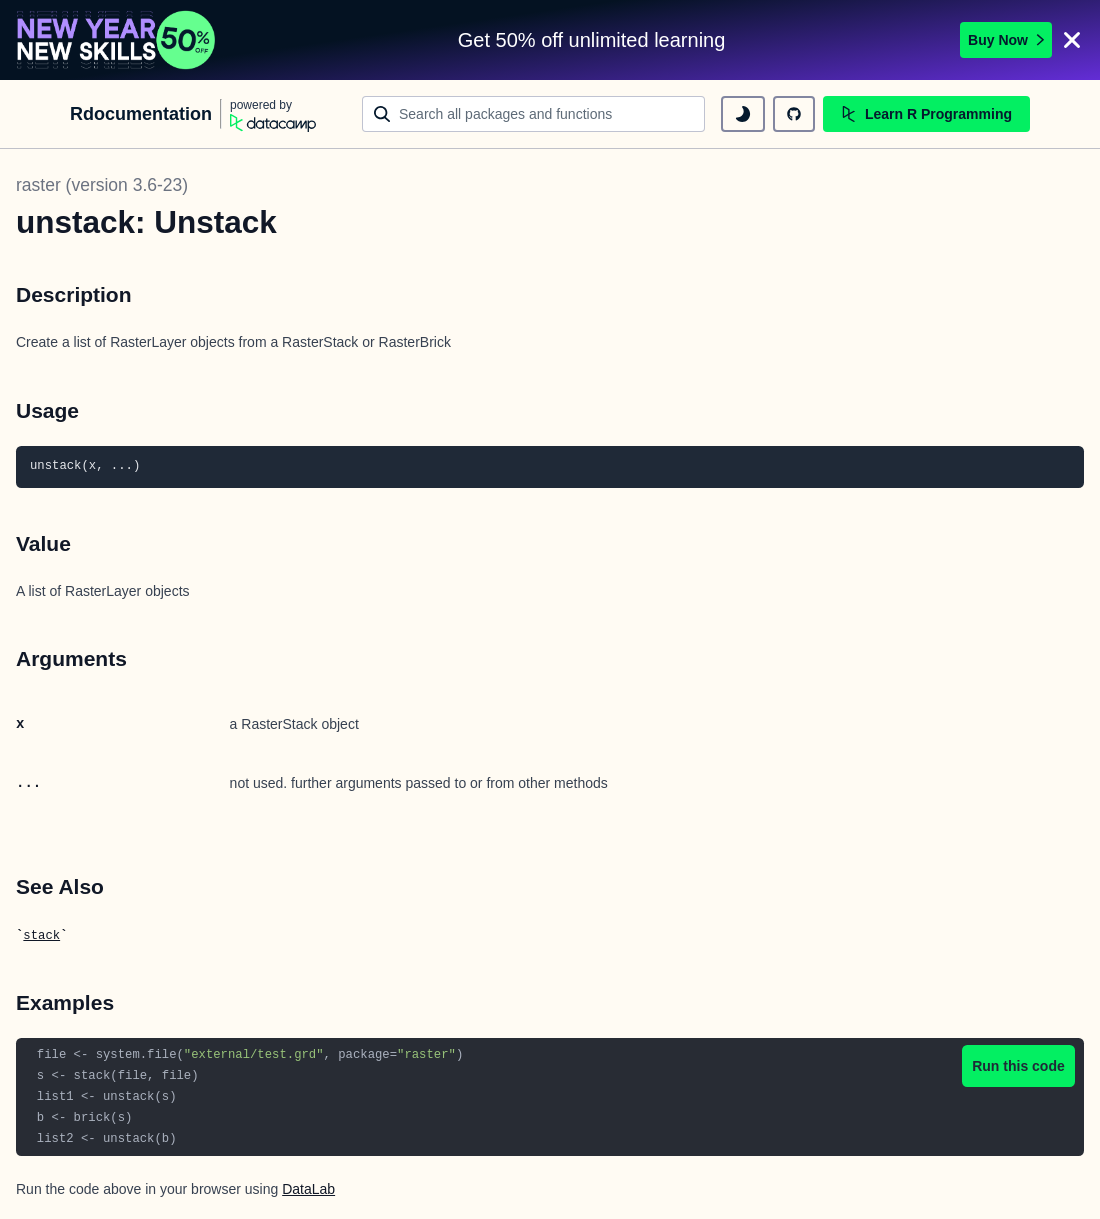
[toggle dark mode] (743, 114)
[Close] (1072, 40)
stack (41, 936)
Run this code (1018, 1066)
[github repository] (794, 114)
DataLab (308, 1189)
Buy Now (1006, 40)
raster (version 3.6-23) (102, 185)
